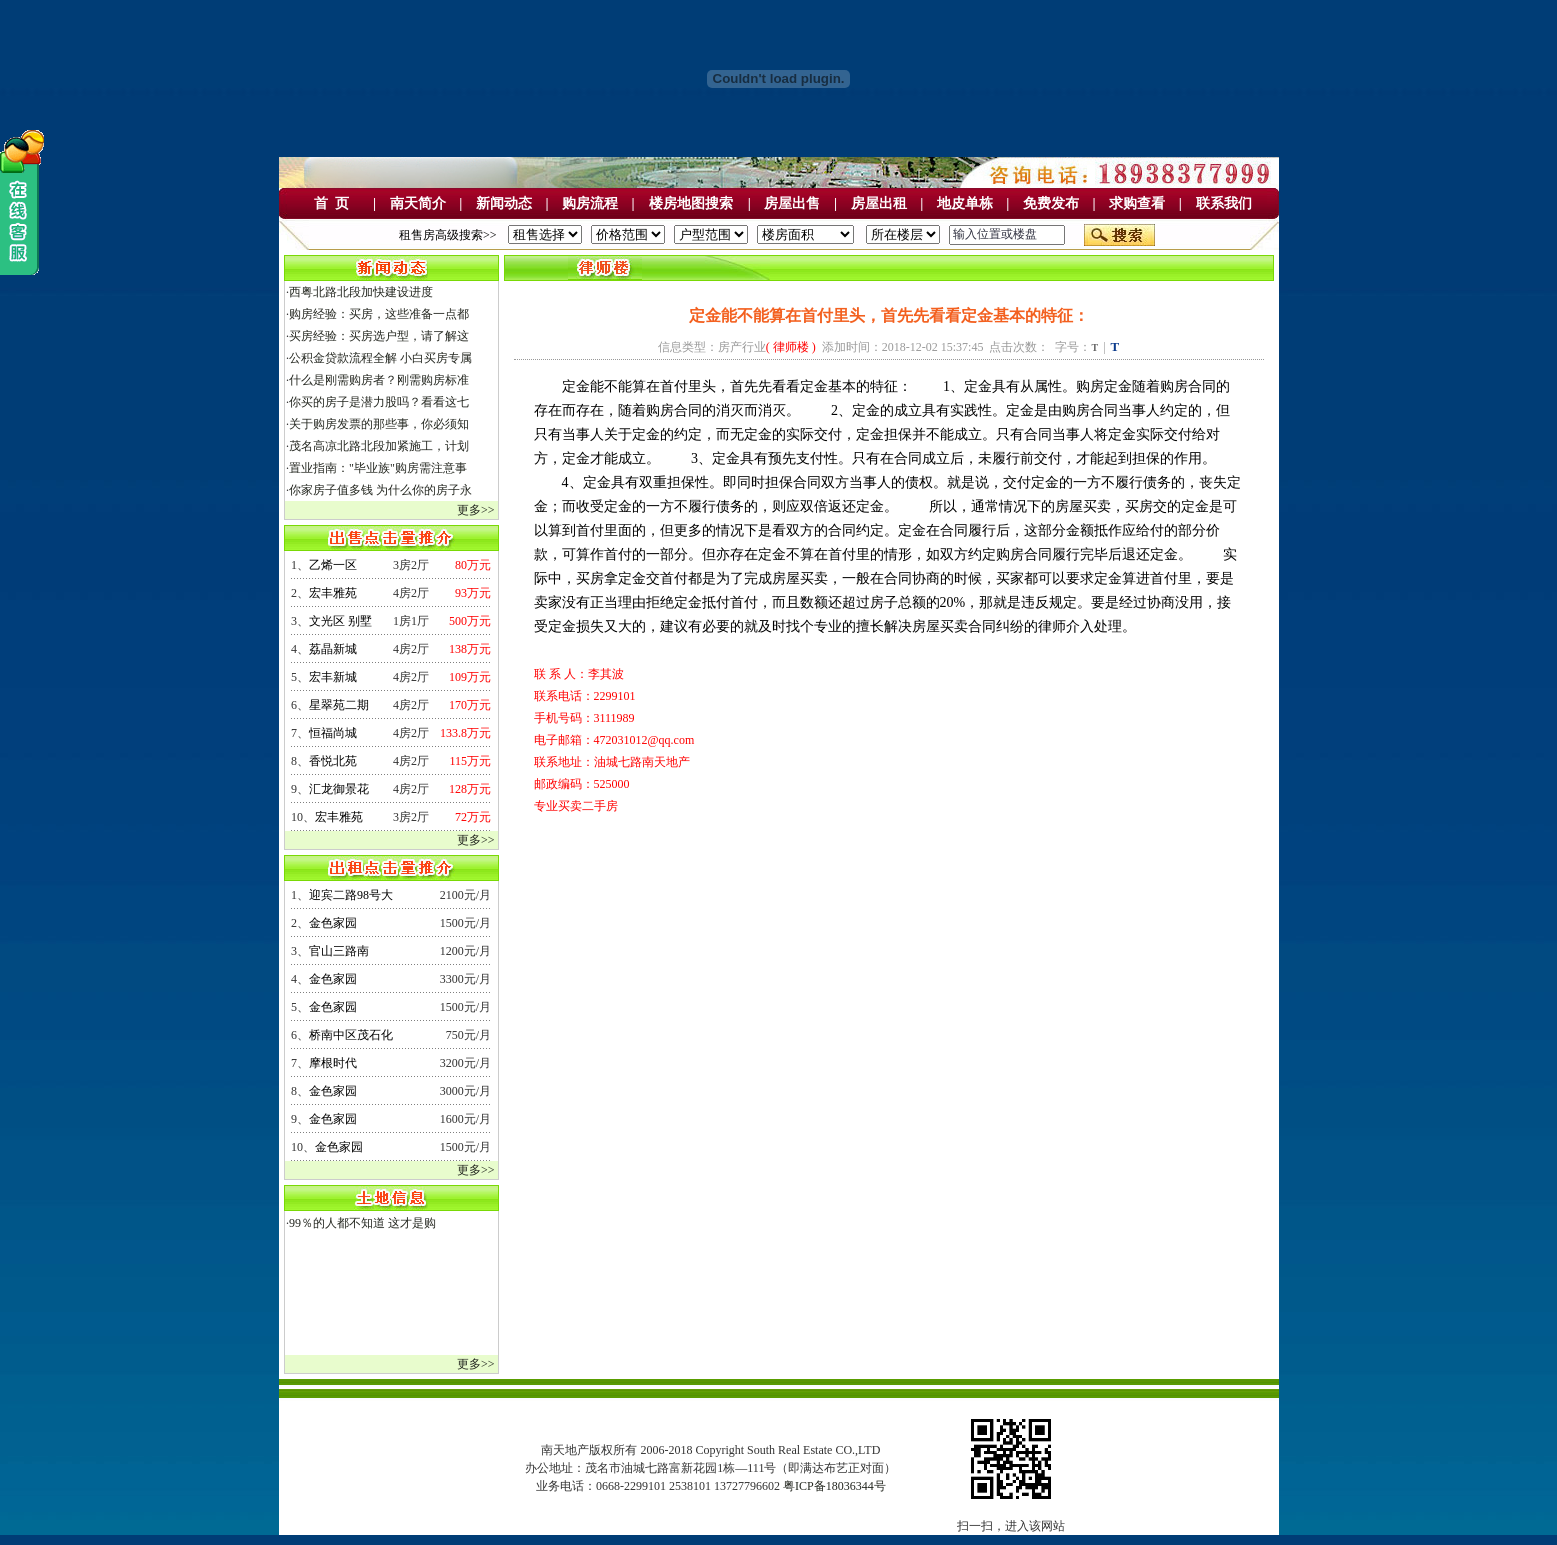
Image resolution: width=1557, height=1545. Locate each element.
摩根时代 (333, 1063)
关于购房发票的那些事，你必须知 (379, 424)
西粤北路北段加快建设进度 (361, 292)
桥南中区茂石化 (351, 1035)
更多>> (476, 510)
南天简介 (418, 203)
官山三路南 (339, 951)
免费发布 (1051, 203)
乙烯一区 (333, 565)
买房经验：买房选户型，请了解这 (379, 336)
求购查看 (1137, 203)
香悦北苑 (333, 761)
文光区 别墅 (340, 621)
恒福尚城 (333, 733)
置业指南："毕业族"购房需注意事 (378, 468)
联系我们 (1224, 203)
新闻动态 (504, 203)
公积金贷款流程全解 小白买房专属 (380, 358)
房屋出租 (879, 203)
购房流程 (590, 203)
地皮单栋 (965, 203)
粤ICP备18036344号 (834, 1486)
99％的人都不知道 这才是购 (362, 1223)
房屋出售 (792, 203)
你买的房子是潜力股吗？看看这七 (379, 402)
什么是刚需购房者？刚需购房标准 (379, 380)
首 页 (331, 203)
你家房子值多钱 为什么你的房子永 (380, 490)
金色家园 (333, 923)
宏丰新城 (333, 677)
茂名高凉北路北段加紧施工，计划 (379, 446)
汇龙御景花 (339, 789)
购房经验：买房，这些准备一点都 (379, 314)
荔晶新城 (333, 649)
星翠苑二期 (339, 705)
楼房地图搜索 (691, 203)
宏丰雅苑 (333, 593)
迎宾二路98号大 (351, 895)
